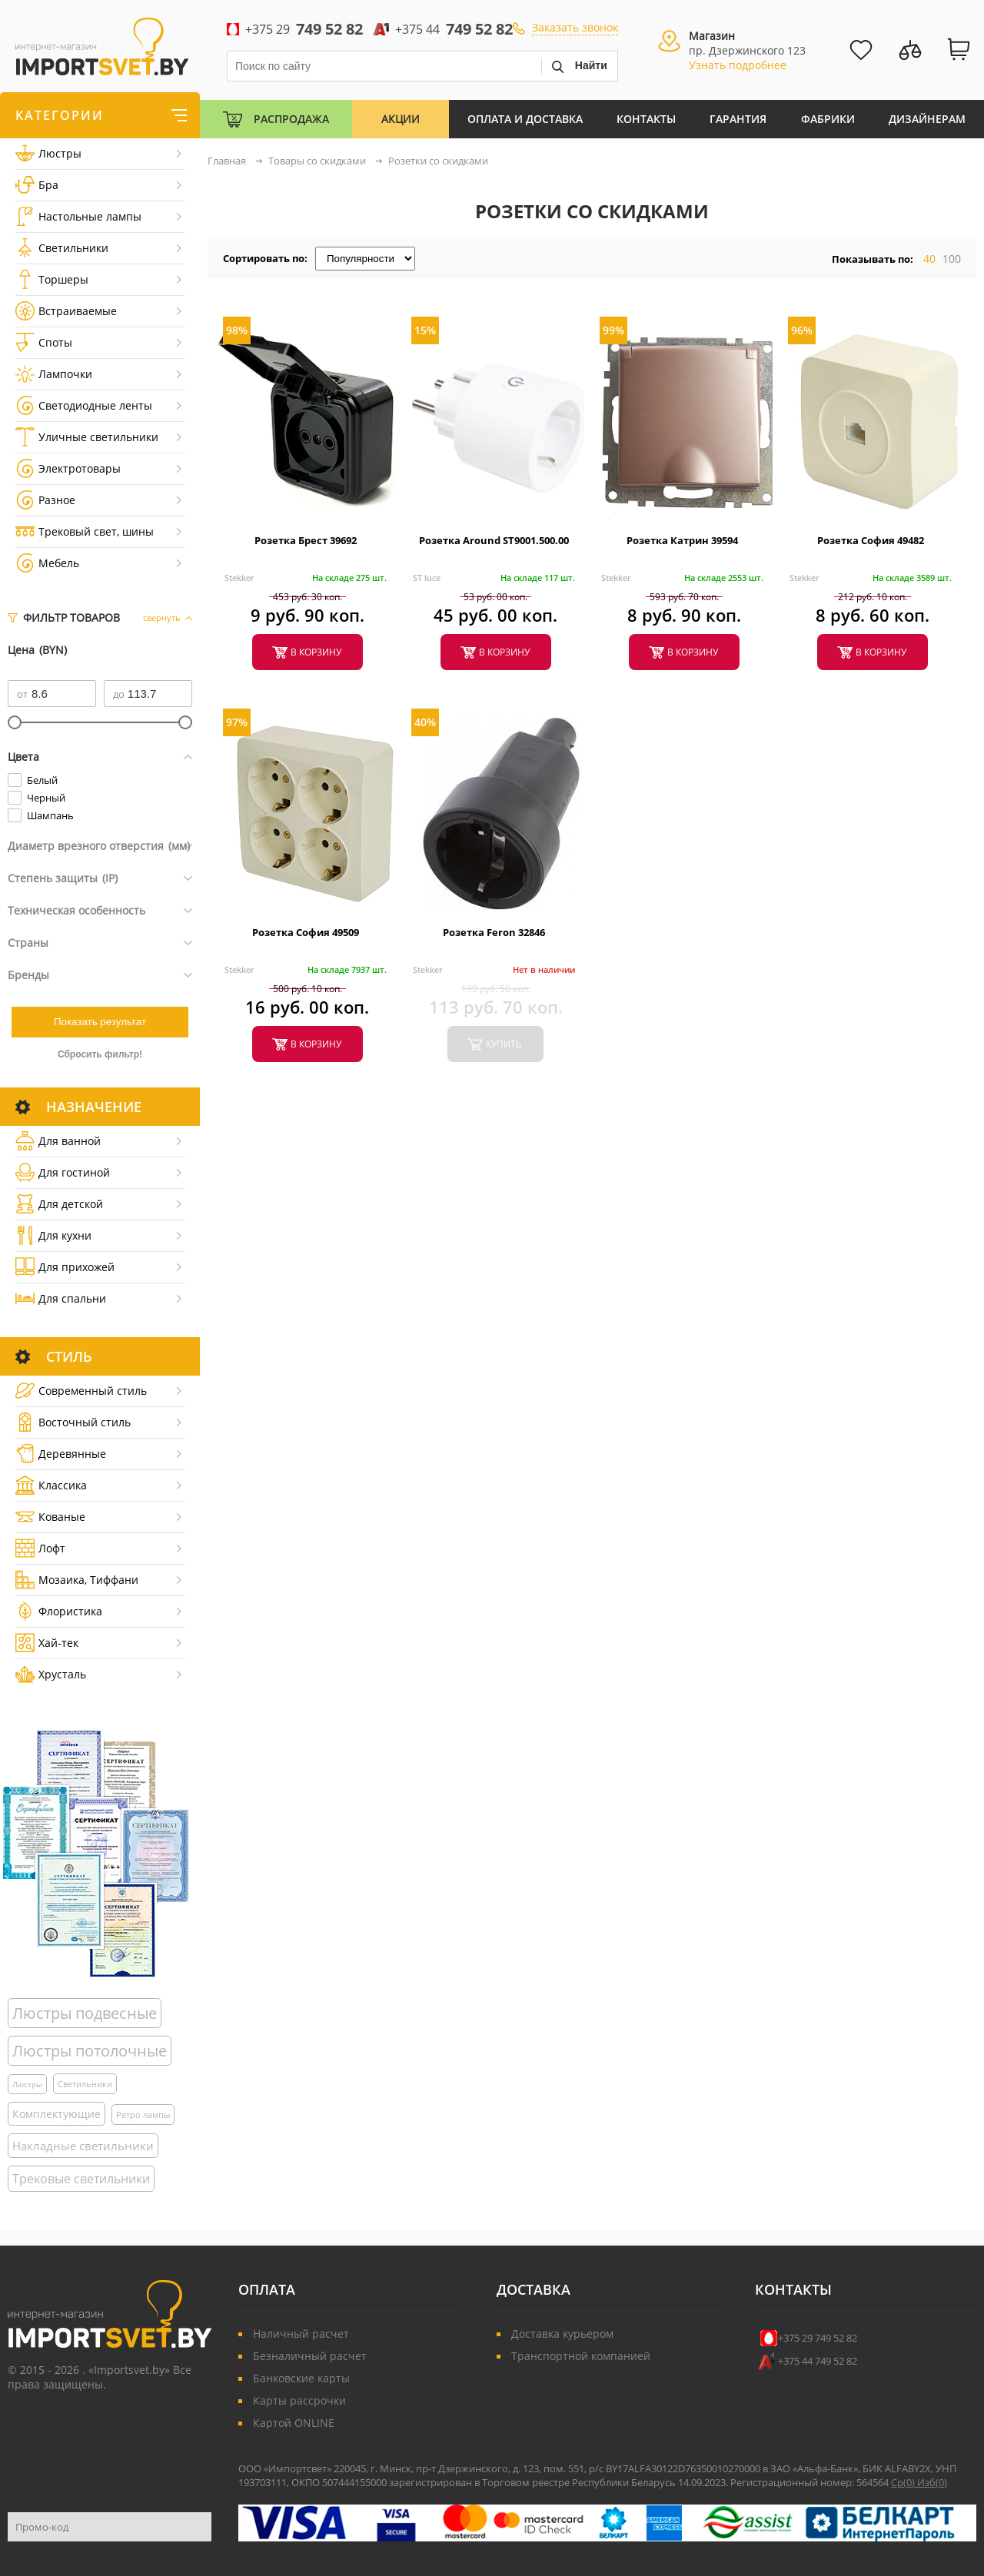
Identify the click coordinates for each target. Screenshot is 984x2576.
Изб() (932, 2482)
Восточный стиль (73, 1422)
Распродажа (291, 118)
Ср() (904, 2482)
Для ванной (58, 1140)
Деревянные (60, 1453)
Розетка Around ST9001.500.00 (494, 540)
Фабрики (828, 118)
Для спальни (60, 1298)
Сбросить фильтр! (100, 1054)
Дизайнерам (927, 118)
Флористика (58, 1611)
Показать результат (100, 1021)
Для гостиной (62, 1172)
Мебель (47, 563)
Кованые (50, 1516)
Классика (51, 1485)
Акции (400, 118)
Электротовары (68, 468)
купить (504, 1044)
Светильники (61, 247)
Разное (45, 500)
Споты (43, 342)
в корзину (316, 652)
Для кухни (53, 1235)
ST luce (426, 577)
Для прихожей (65, 1266)
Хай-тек (46, 1642)
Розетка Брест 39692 (305, 540)
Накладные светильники (83, 2145)
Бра (36, 184)
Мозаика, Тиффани (76, 1579)
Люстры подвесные (84, 2013)
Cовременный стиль (81, 1390)
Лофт (40, 1548)
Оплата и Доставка (525, 118)
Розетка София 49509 (305, 932)
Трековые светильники (81, 2178)
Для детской (59, 1203)
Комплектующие (56, 2113)
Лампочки (53, 373)
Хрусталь (50, 1674)
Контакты (646, 118)
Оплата (266, 2289)
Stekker (239, 577)
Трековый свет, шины (84, 531)
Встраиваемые (66, 310)
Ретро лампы (143, 2114)
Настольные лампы (78, 216)
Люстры (48, 153)
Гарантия (738, 118)
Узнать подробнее (737, 65)
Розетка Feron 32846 (494, 932)
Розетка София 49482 (870, 540)
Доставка (533, 2289)
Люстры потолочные (89, 2050)
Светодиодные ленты (83, 405)
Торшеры (51, 279)
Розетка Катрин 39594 (682, 540)
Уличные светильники (86, 436)
